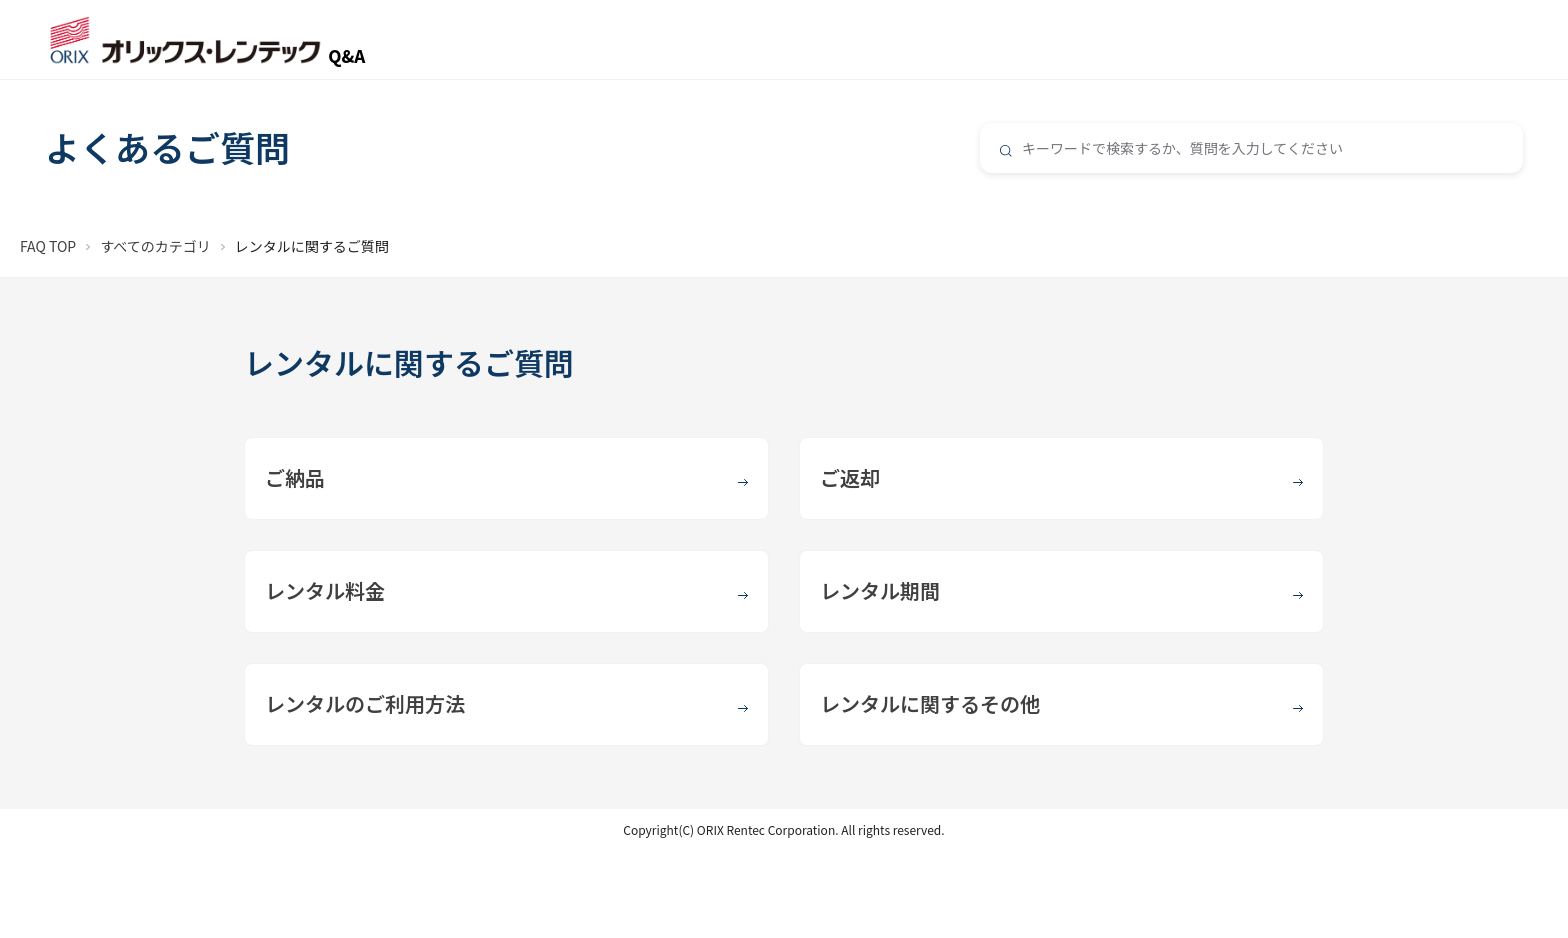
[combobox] (1251, 148)
